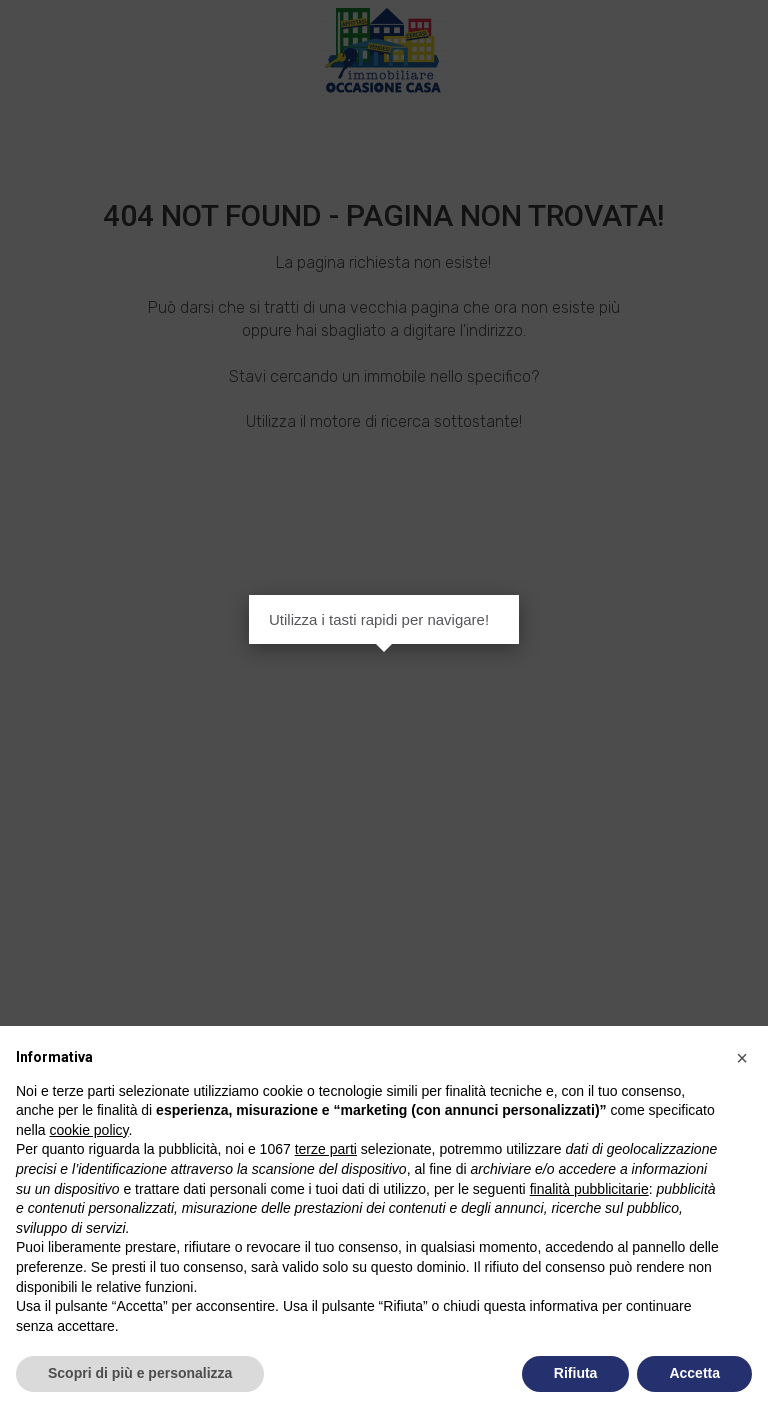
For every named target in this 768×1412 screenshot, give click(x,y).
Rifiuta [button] (576, 1373)
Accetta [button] (694, 1373)
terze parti (326, 1149)
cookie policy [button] (88, 1130)
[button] (742, 1058)
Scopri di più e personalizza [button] (140, 1373)
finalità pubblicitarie (589, 1189)
